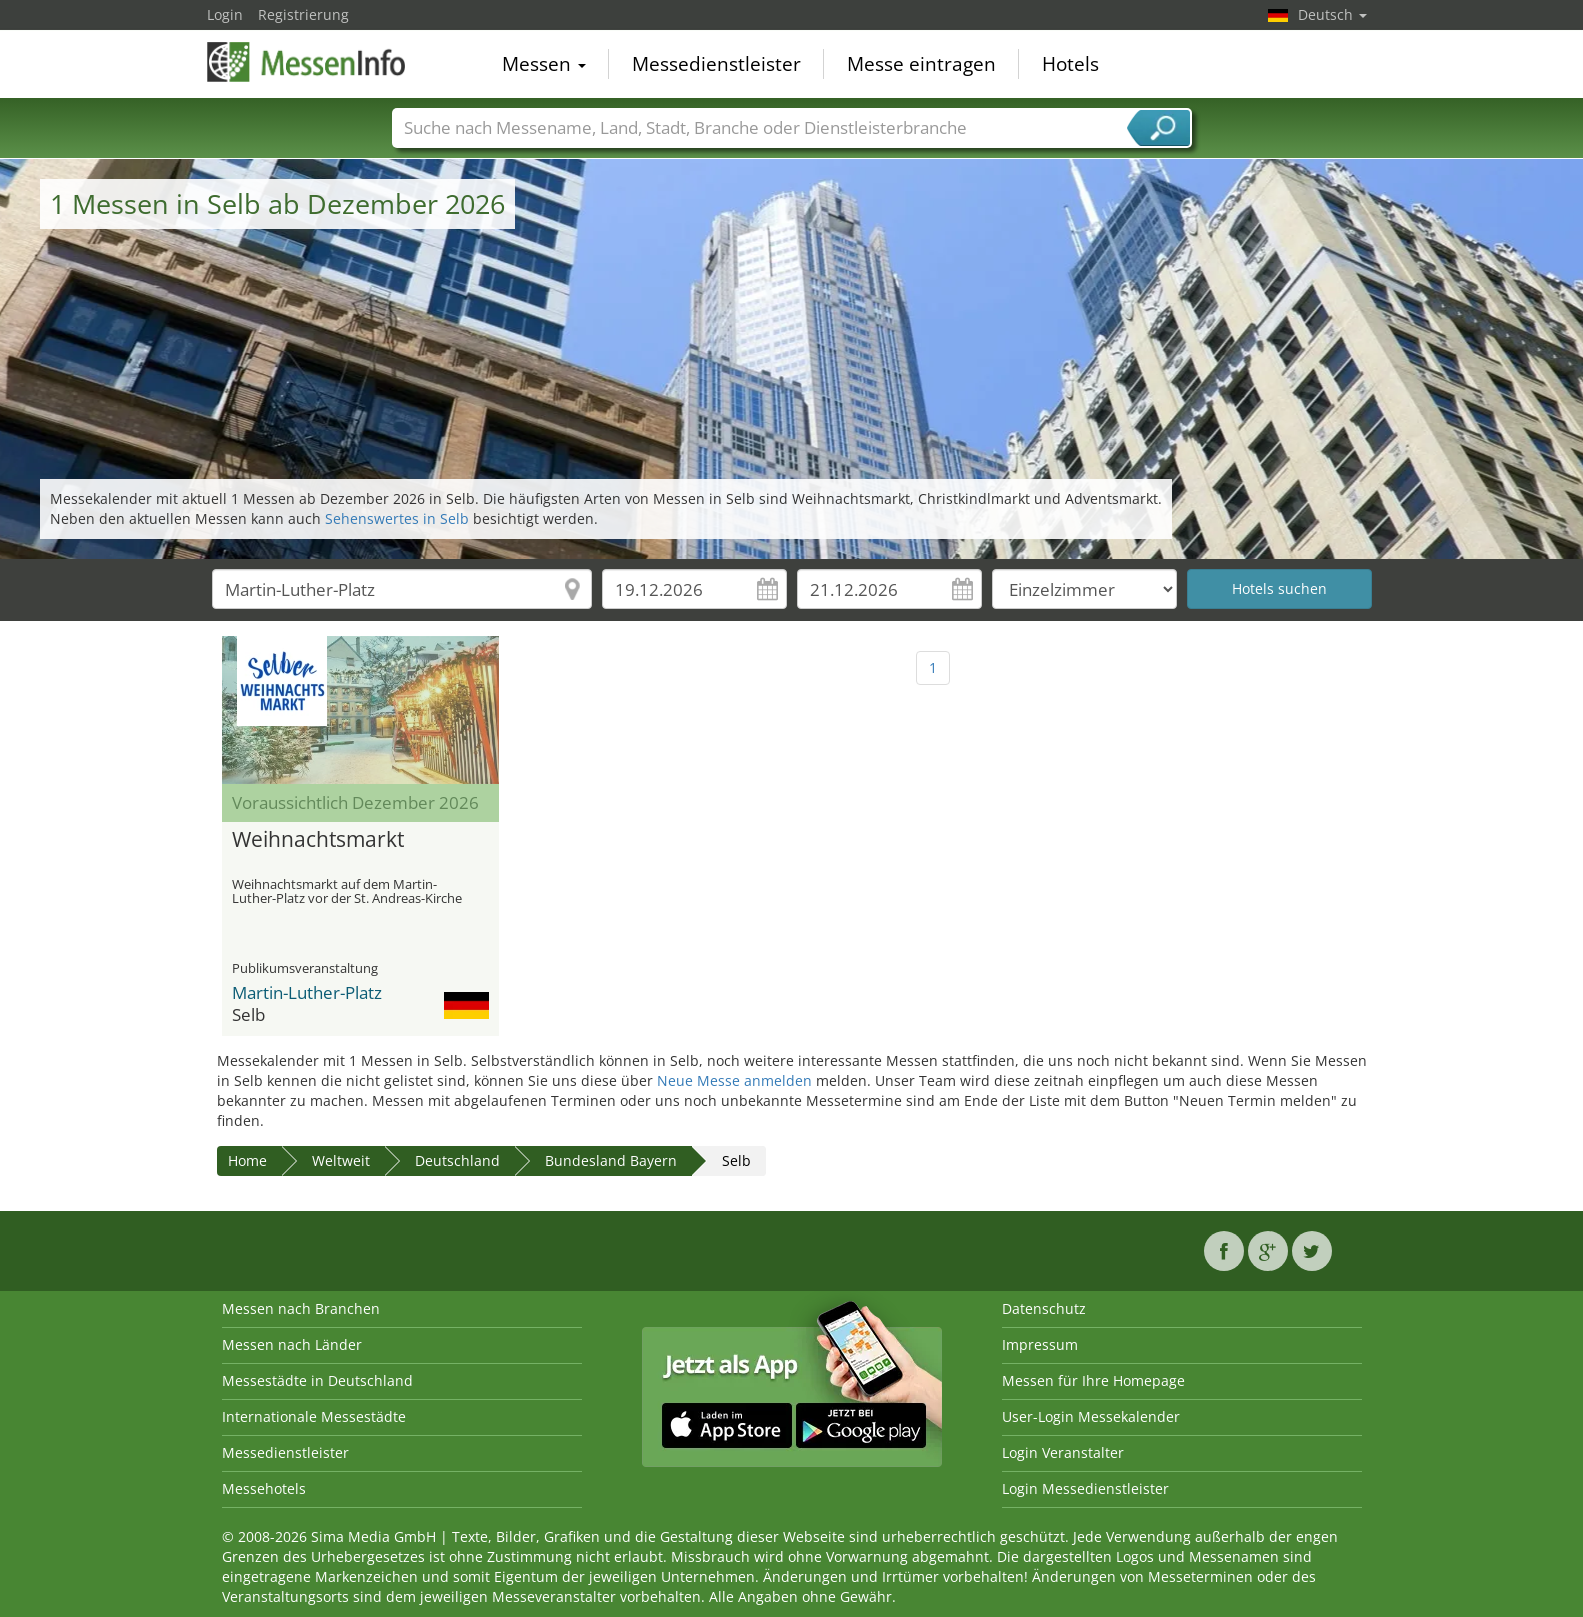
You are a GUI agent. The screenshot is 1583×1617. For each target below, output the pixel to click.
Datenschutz (1044, 1308)
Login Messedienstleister (1085, 1488)
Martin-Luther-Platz (307, 992)
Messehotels (264, 1488)
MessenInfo (307, 62)
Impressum (1040, 1344)
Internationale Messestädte (314, 1416)
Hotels (1070, 64)
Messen (544, 64)
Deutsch (1332, 14)
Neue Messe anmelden (734, 1080)
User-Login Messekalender (1091, 1416)
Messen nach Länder (292, 1344)
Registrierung (303, 14)
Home (247, 1160)
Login (225, 14)
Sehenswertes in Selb (397, 518)
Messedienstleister (716, 64)
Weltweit (341, 1160)
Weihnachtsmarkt (318, 840)
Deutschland (457, 1160)
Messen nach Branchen (301, 1308)
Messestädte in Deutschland (317, 1380)
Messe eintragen (921, 64)
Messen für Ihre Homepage (1093, 1380)
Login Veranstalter (1063, 1452)
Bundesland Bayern (611, 1160)
